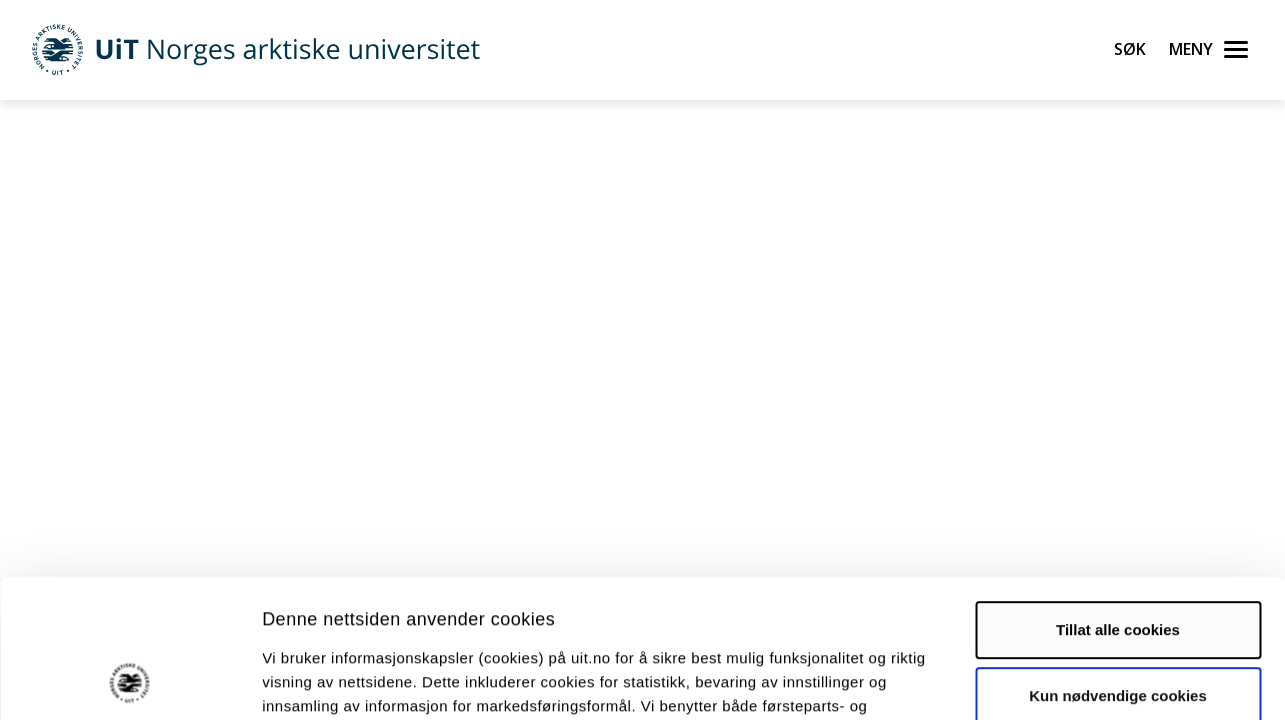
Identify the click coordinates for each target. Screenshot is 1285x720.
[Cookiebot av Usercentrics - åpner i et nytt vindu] (129, 681)
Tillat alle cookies (1118, 500)
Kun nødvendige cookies (1118, 565)
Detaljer (1065, 680)
